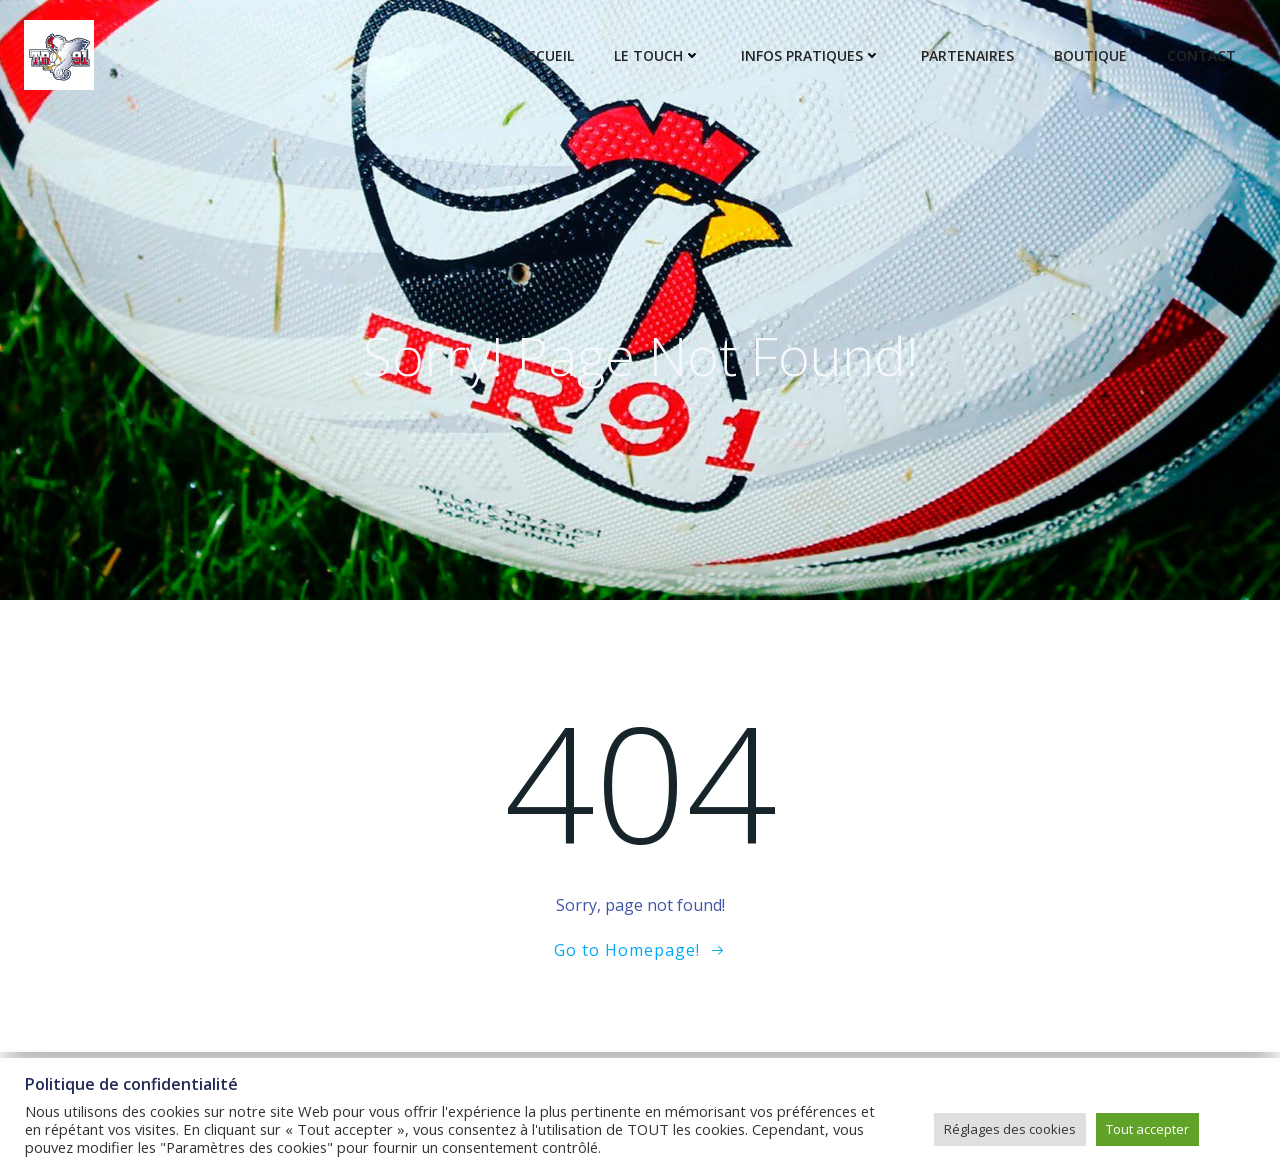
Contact (1201, 55)
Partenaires (967, 55)
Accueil (546, 55)
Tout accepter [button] (1147, 1129)
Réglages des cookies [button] (1010, 1129)
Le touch (657, 55)
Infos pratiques (811, 55)
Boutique (1090, 55)
